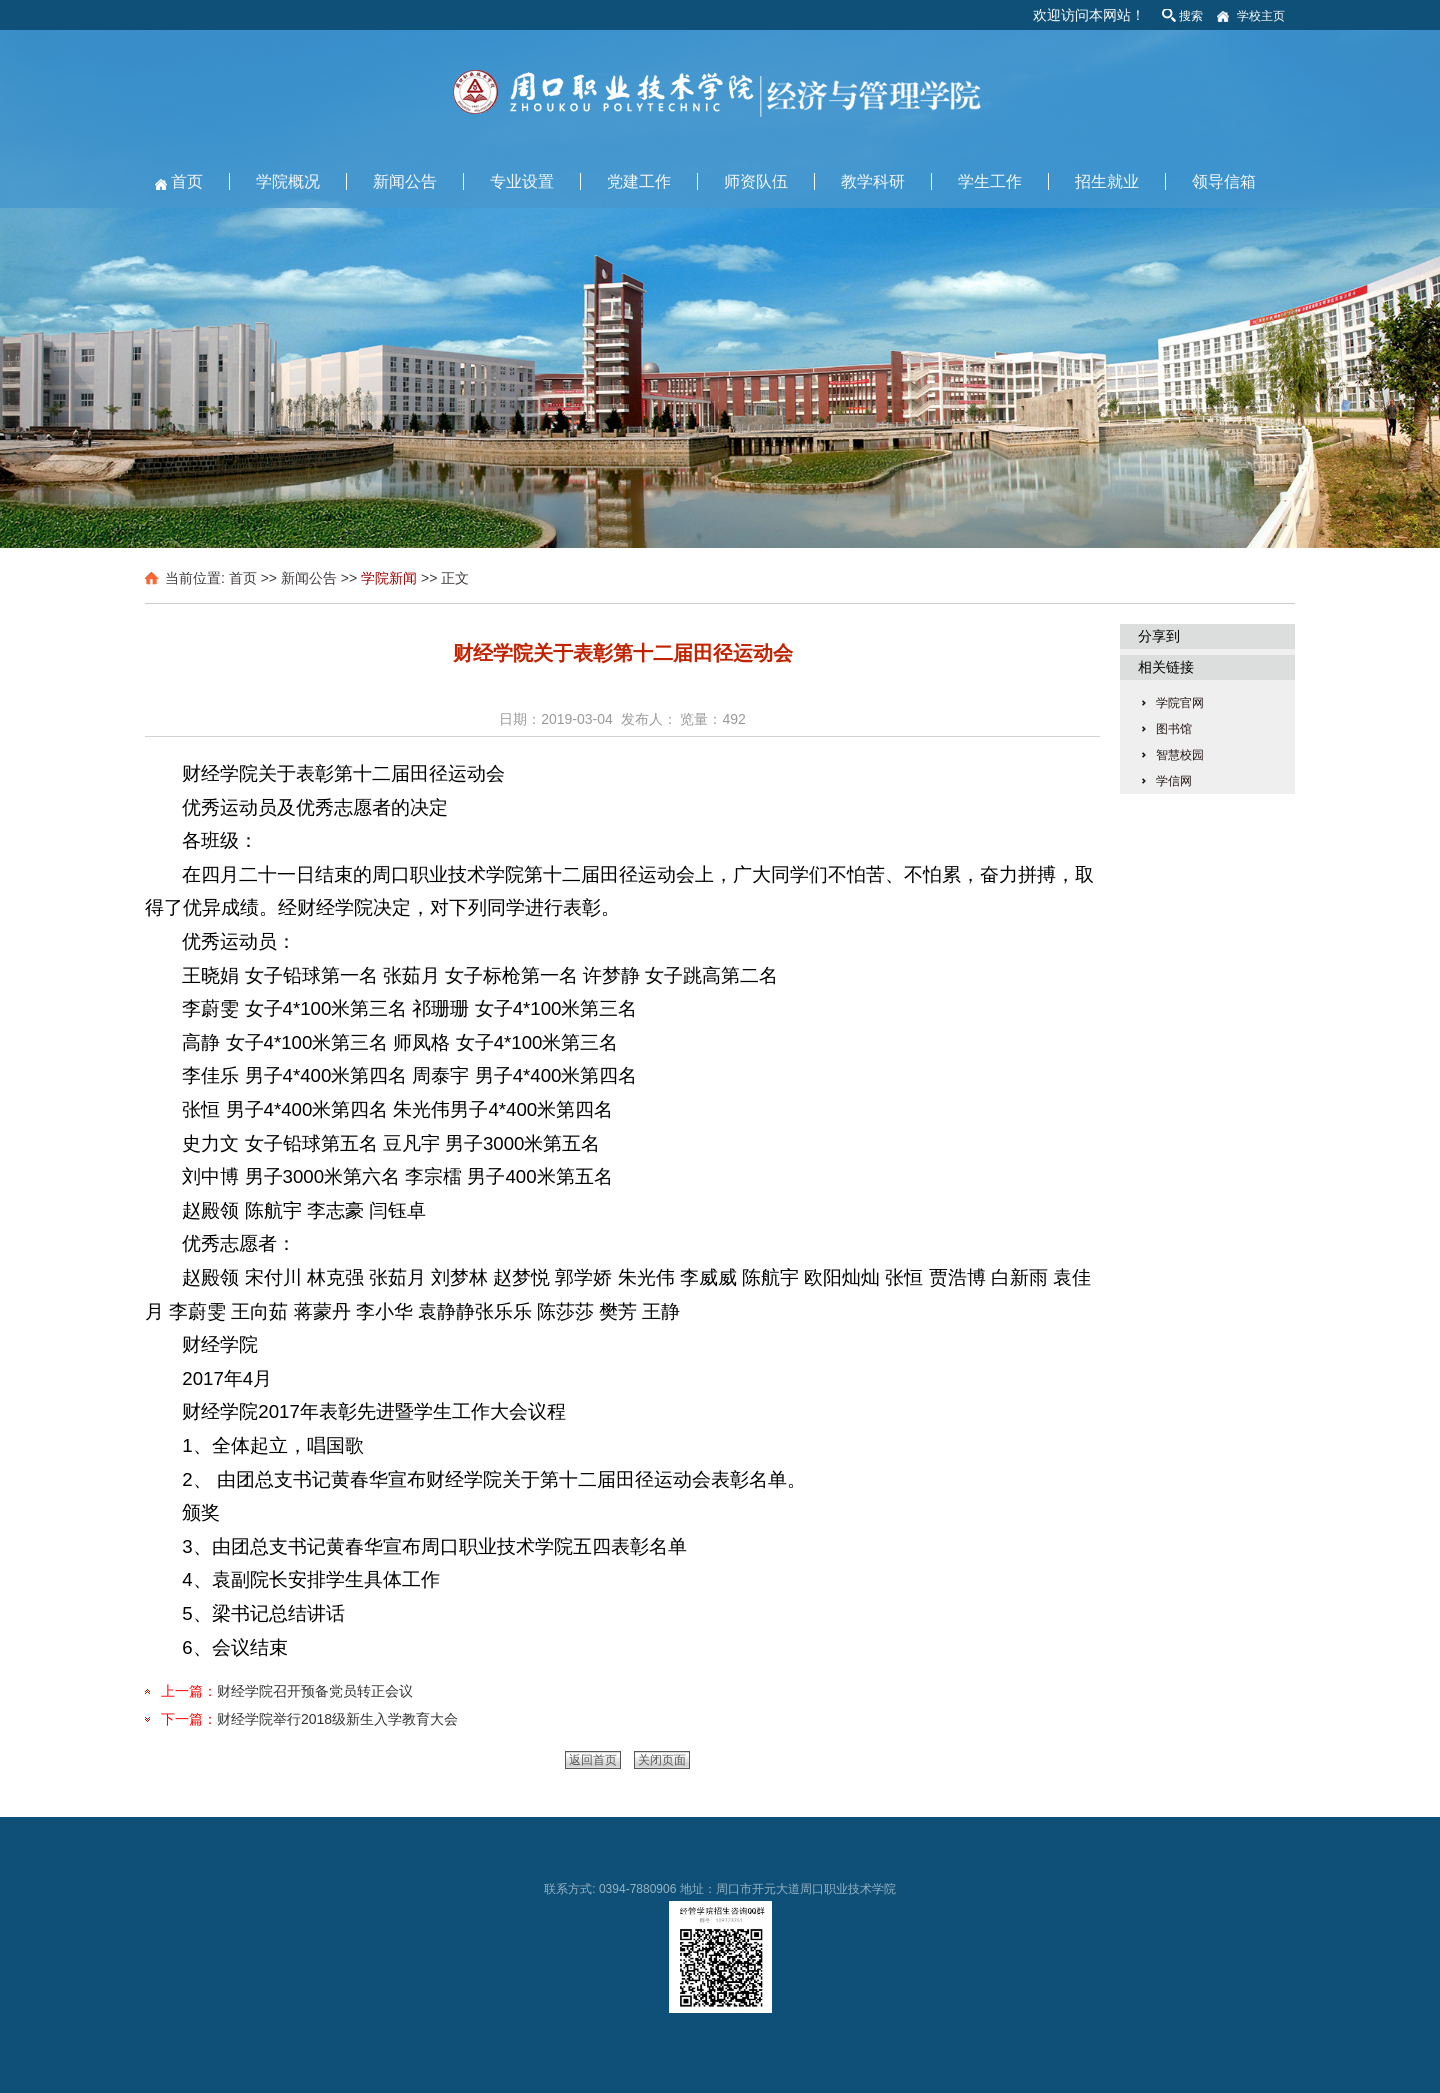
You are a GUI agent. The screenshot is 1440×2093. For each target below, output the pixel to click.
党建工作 (639, 181)
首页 (187, 181)
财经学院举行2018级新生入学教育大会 (337, 1719)
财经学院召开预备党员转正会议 (315, 1691)
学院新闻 (389, 578)
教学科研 (873, 181)
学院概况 (288, 181)
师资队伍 (756, 181)
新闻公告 (405, 181)
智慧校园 (1180, 755)
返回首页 (593, 1760)
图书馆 (1174, 729)
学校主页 (1261, 16)
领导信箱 (1224, 181)
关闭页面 (662, 1760)
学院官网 (1180, 703)
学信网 (1174, 781)
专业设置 (522, 181)
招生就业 (1107, 181)
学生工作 (990, 181)
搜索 (1191, 16)
